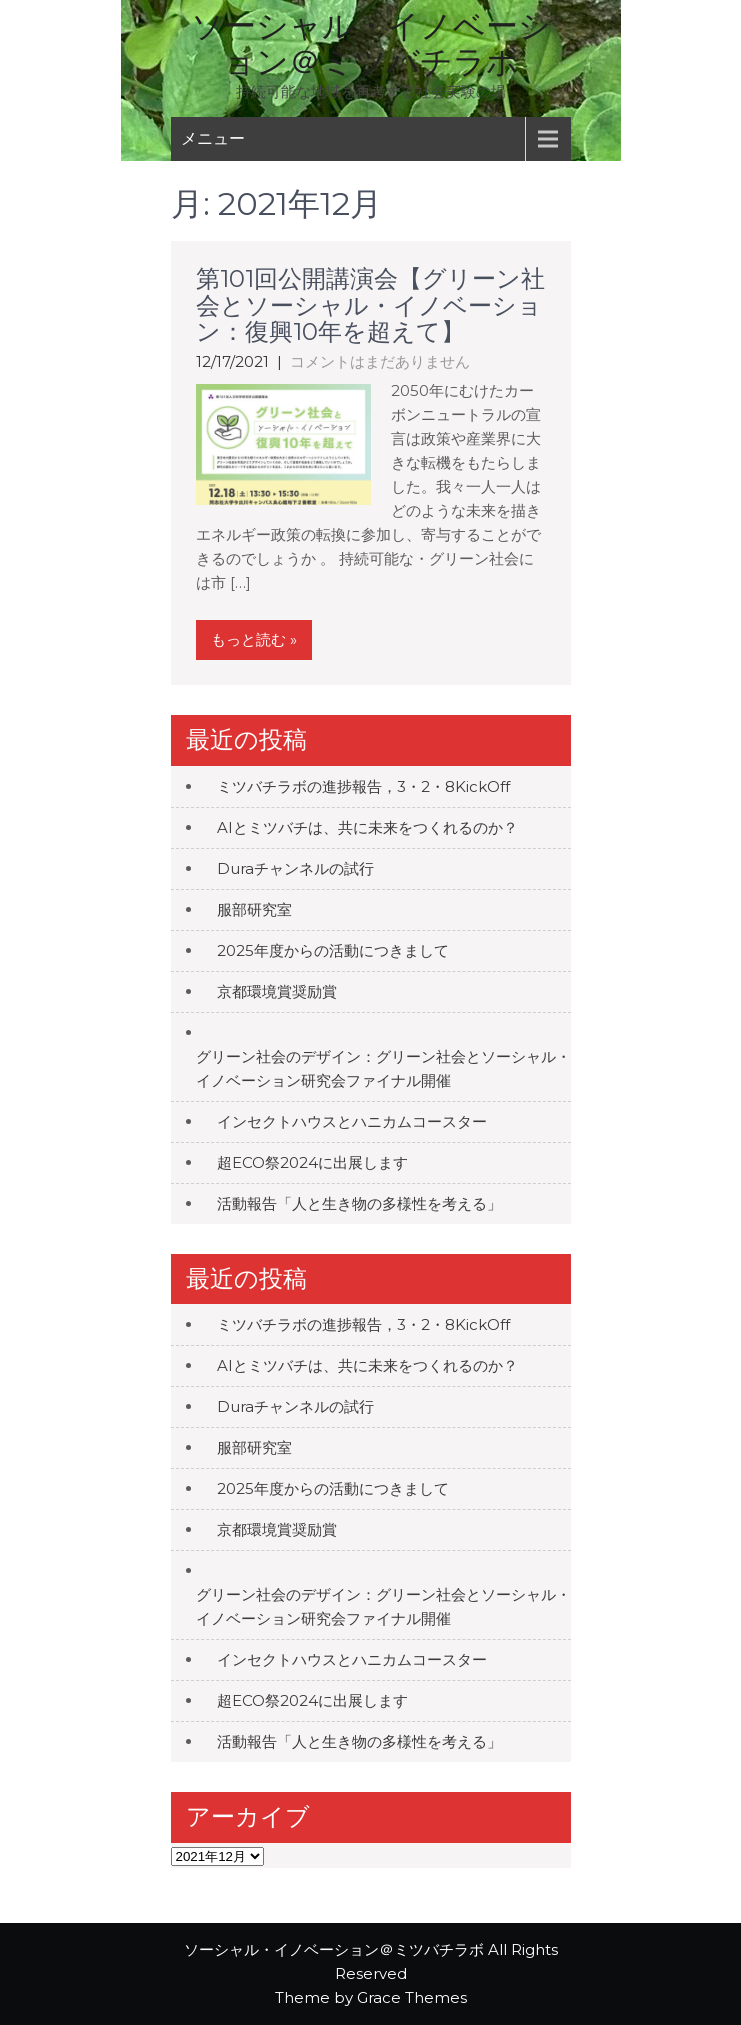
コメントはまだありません (380, 361)
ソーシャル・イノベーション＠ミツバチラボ (371, 43)
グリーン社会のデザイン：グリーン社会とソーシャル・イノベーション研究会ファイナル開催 (383, 1068)
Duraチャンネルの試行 (295, 868)
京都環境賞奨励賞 (277, 991)
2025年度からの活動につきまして (333, 950)
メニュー (213, 138)
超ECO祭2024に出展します (312, 1162)
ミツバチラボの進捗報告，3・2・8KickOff (363, 786)
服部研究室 (254, 909)
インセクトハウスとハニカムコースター (352, 1121)
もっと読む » (254, 639)
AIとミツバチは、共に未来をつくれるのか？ (367, 827)
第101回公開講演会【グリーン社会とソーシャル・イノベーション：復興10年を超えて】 (370, 305)
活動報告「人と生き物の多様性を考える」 (359, 1203)
